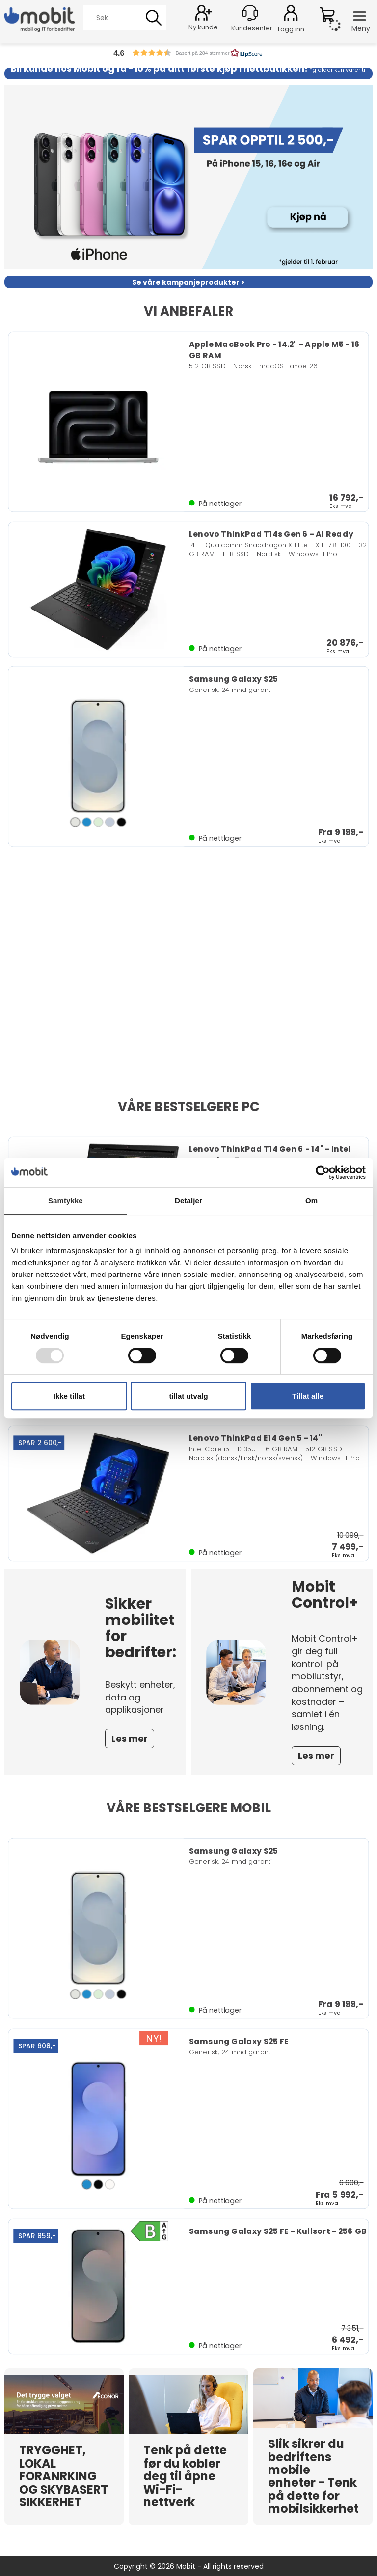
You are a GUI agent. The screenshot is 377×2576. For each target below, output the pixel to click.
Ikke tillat (69, 1396)
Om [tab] (311, 1200)
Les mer (129, 1738)
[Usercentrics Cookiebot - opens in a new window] (323, 1172)
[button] (188, 52)
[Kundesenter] (250, 13)
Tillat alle (307, 1396)
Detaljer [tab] (188, 1200)
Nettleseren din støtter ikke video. (188, 979)
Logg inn (291, 15)
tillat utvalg (188, 1396)
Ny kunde (203, 27)
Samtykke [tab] (65, 1200)
